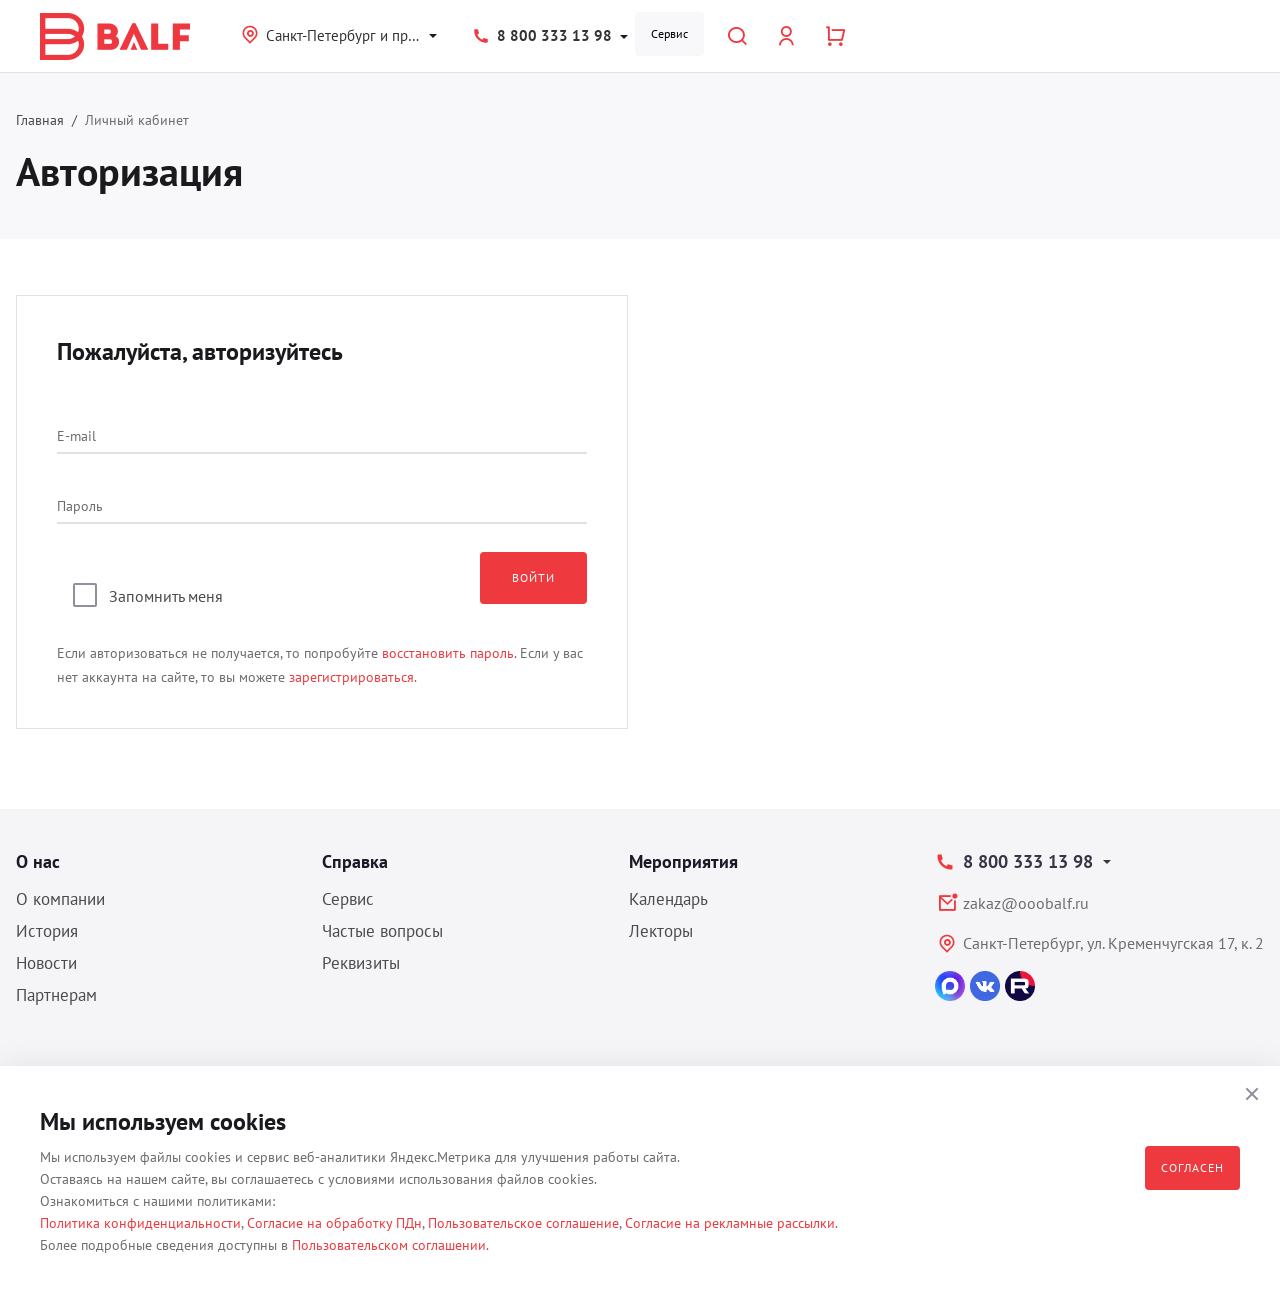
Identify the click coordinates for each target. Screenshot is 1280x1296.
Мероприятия (683, 861)
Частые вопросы (382, 931)
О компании (60, 899)
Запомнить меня (166, 596)
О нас (38, 861)
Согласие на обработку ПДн (334, 1223)
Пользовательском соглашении (389, 1245)
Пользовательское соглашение (523, 1223)
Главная (40, 120)
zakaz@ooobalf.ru (1026, 903)
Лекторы (661, 931)
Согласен (1192, 1167)
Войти (533, 577)
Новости (46, 963)
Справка (355, 861)
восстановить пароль (448, 653)
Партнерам (56, 995)
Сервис (669, 33)
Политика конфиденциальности (140, 1223)
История (47, 931)
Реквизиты (361, 963)
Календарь (668, 899)
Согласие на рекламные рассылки (730, 1223)
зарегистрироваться (351, 677)
